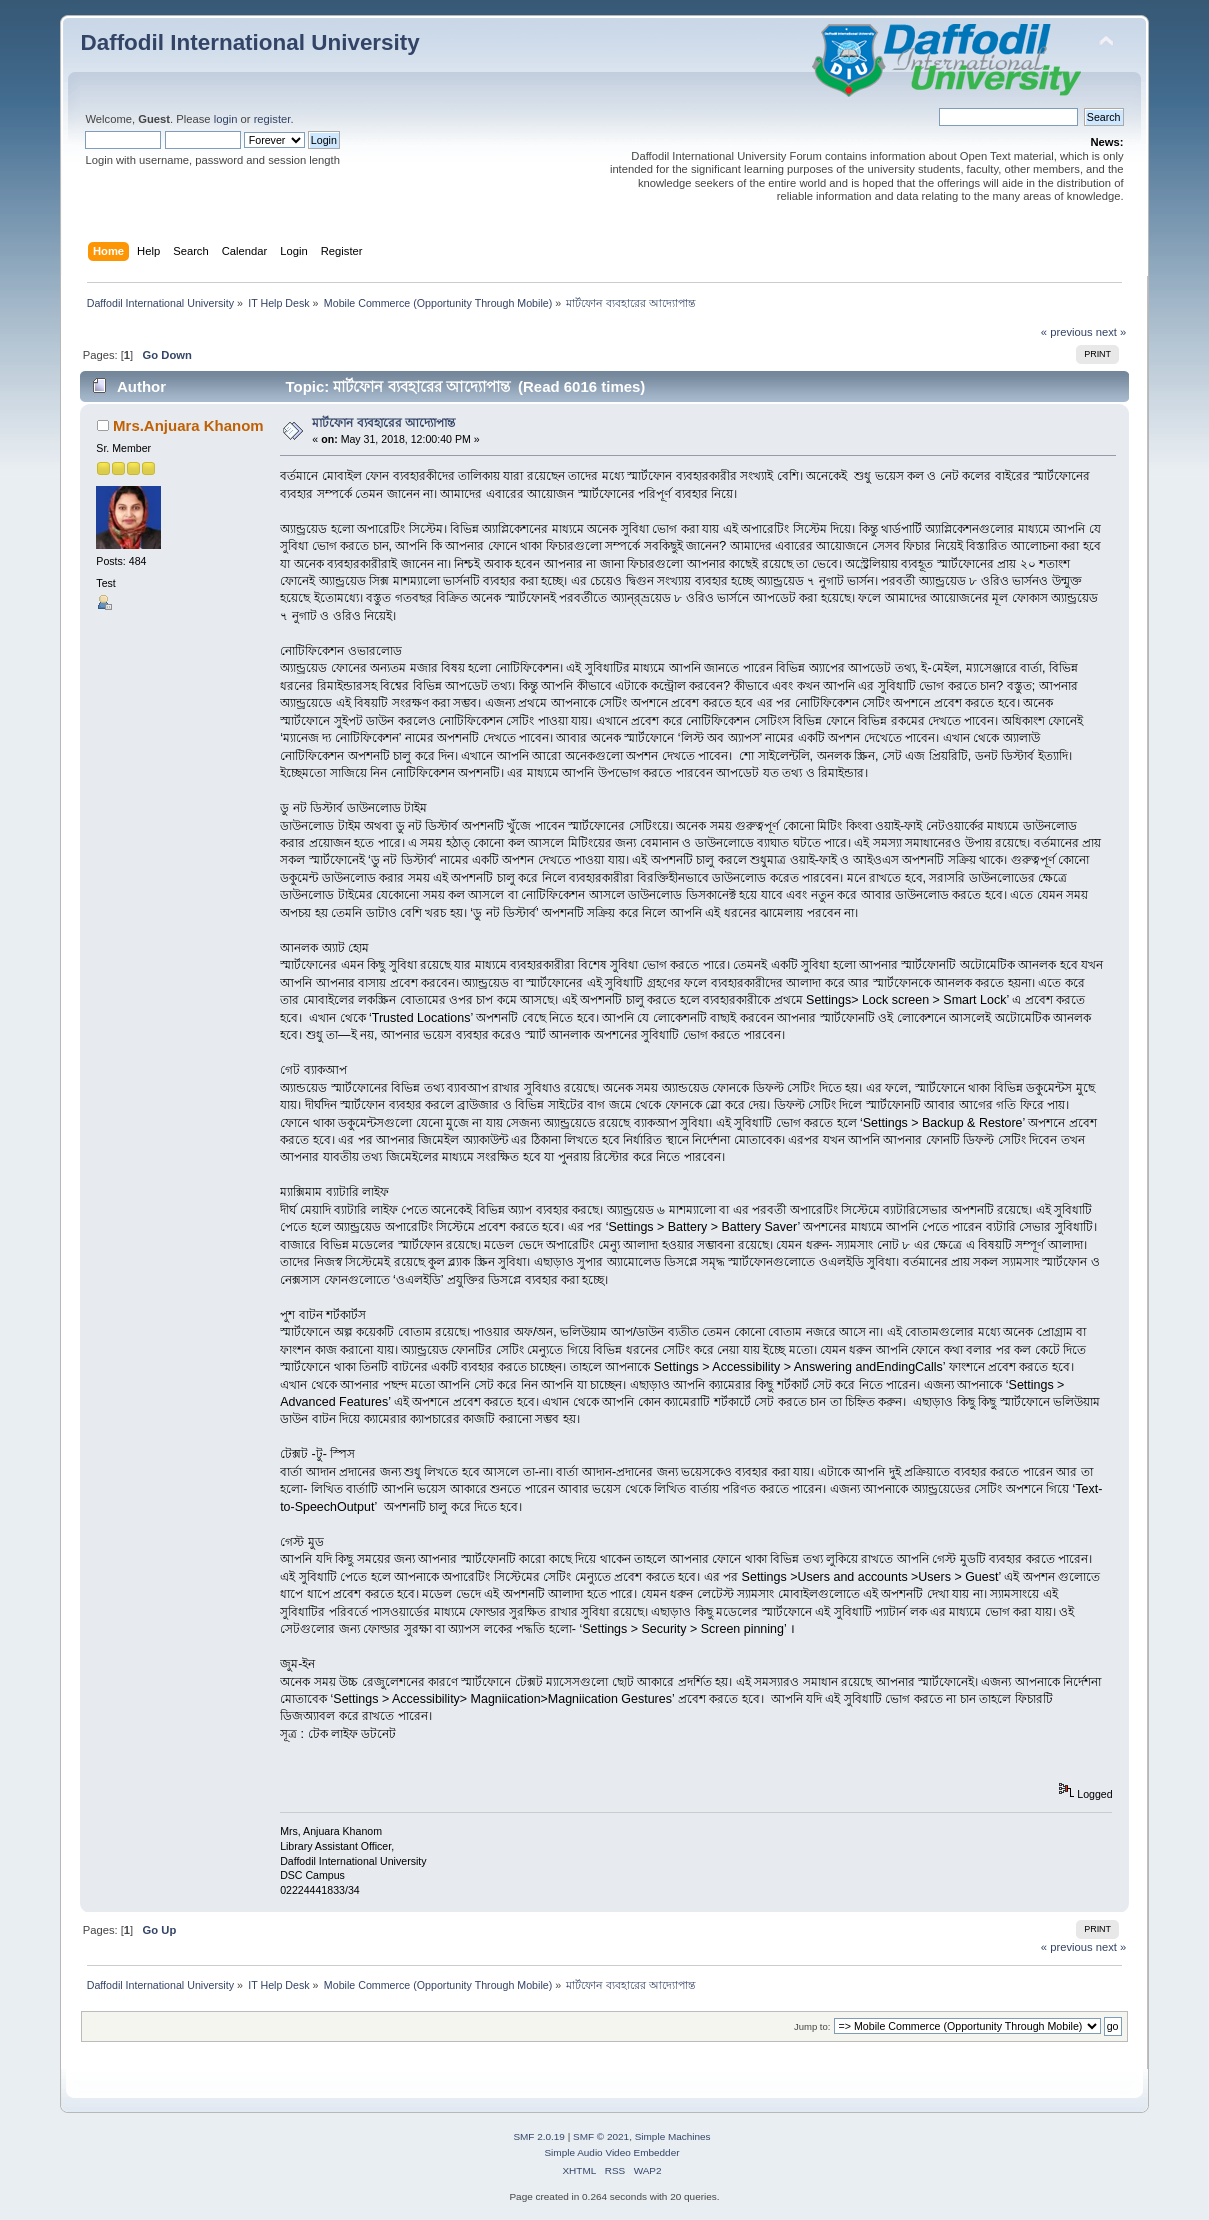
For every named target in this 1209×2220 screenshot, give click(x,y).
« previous (1067, 332)
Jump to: (812, 2026)
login (226, 119)
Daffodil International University (249, 42)
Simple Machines (673, 2136)
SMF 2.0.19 (539, 2136)
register (272, 119)
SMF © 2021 (601, 2136)
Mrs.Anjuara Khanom (188, 425)
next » (1111, 332)
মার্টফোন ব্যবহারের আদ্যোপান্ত (383, 423)
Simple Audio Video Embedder (611, 2152)
